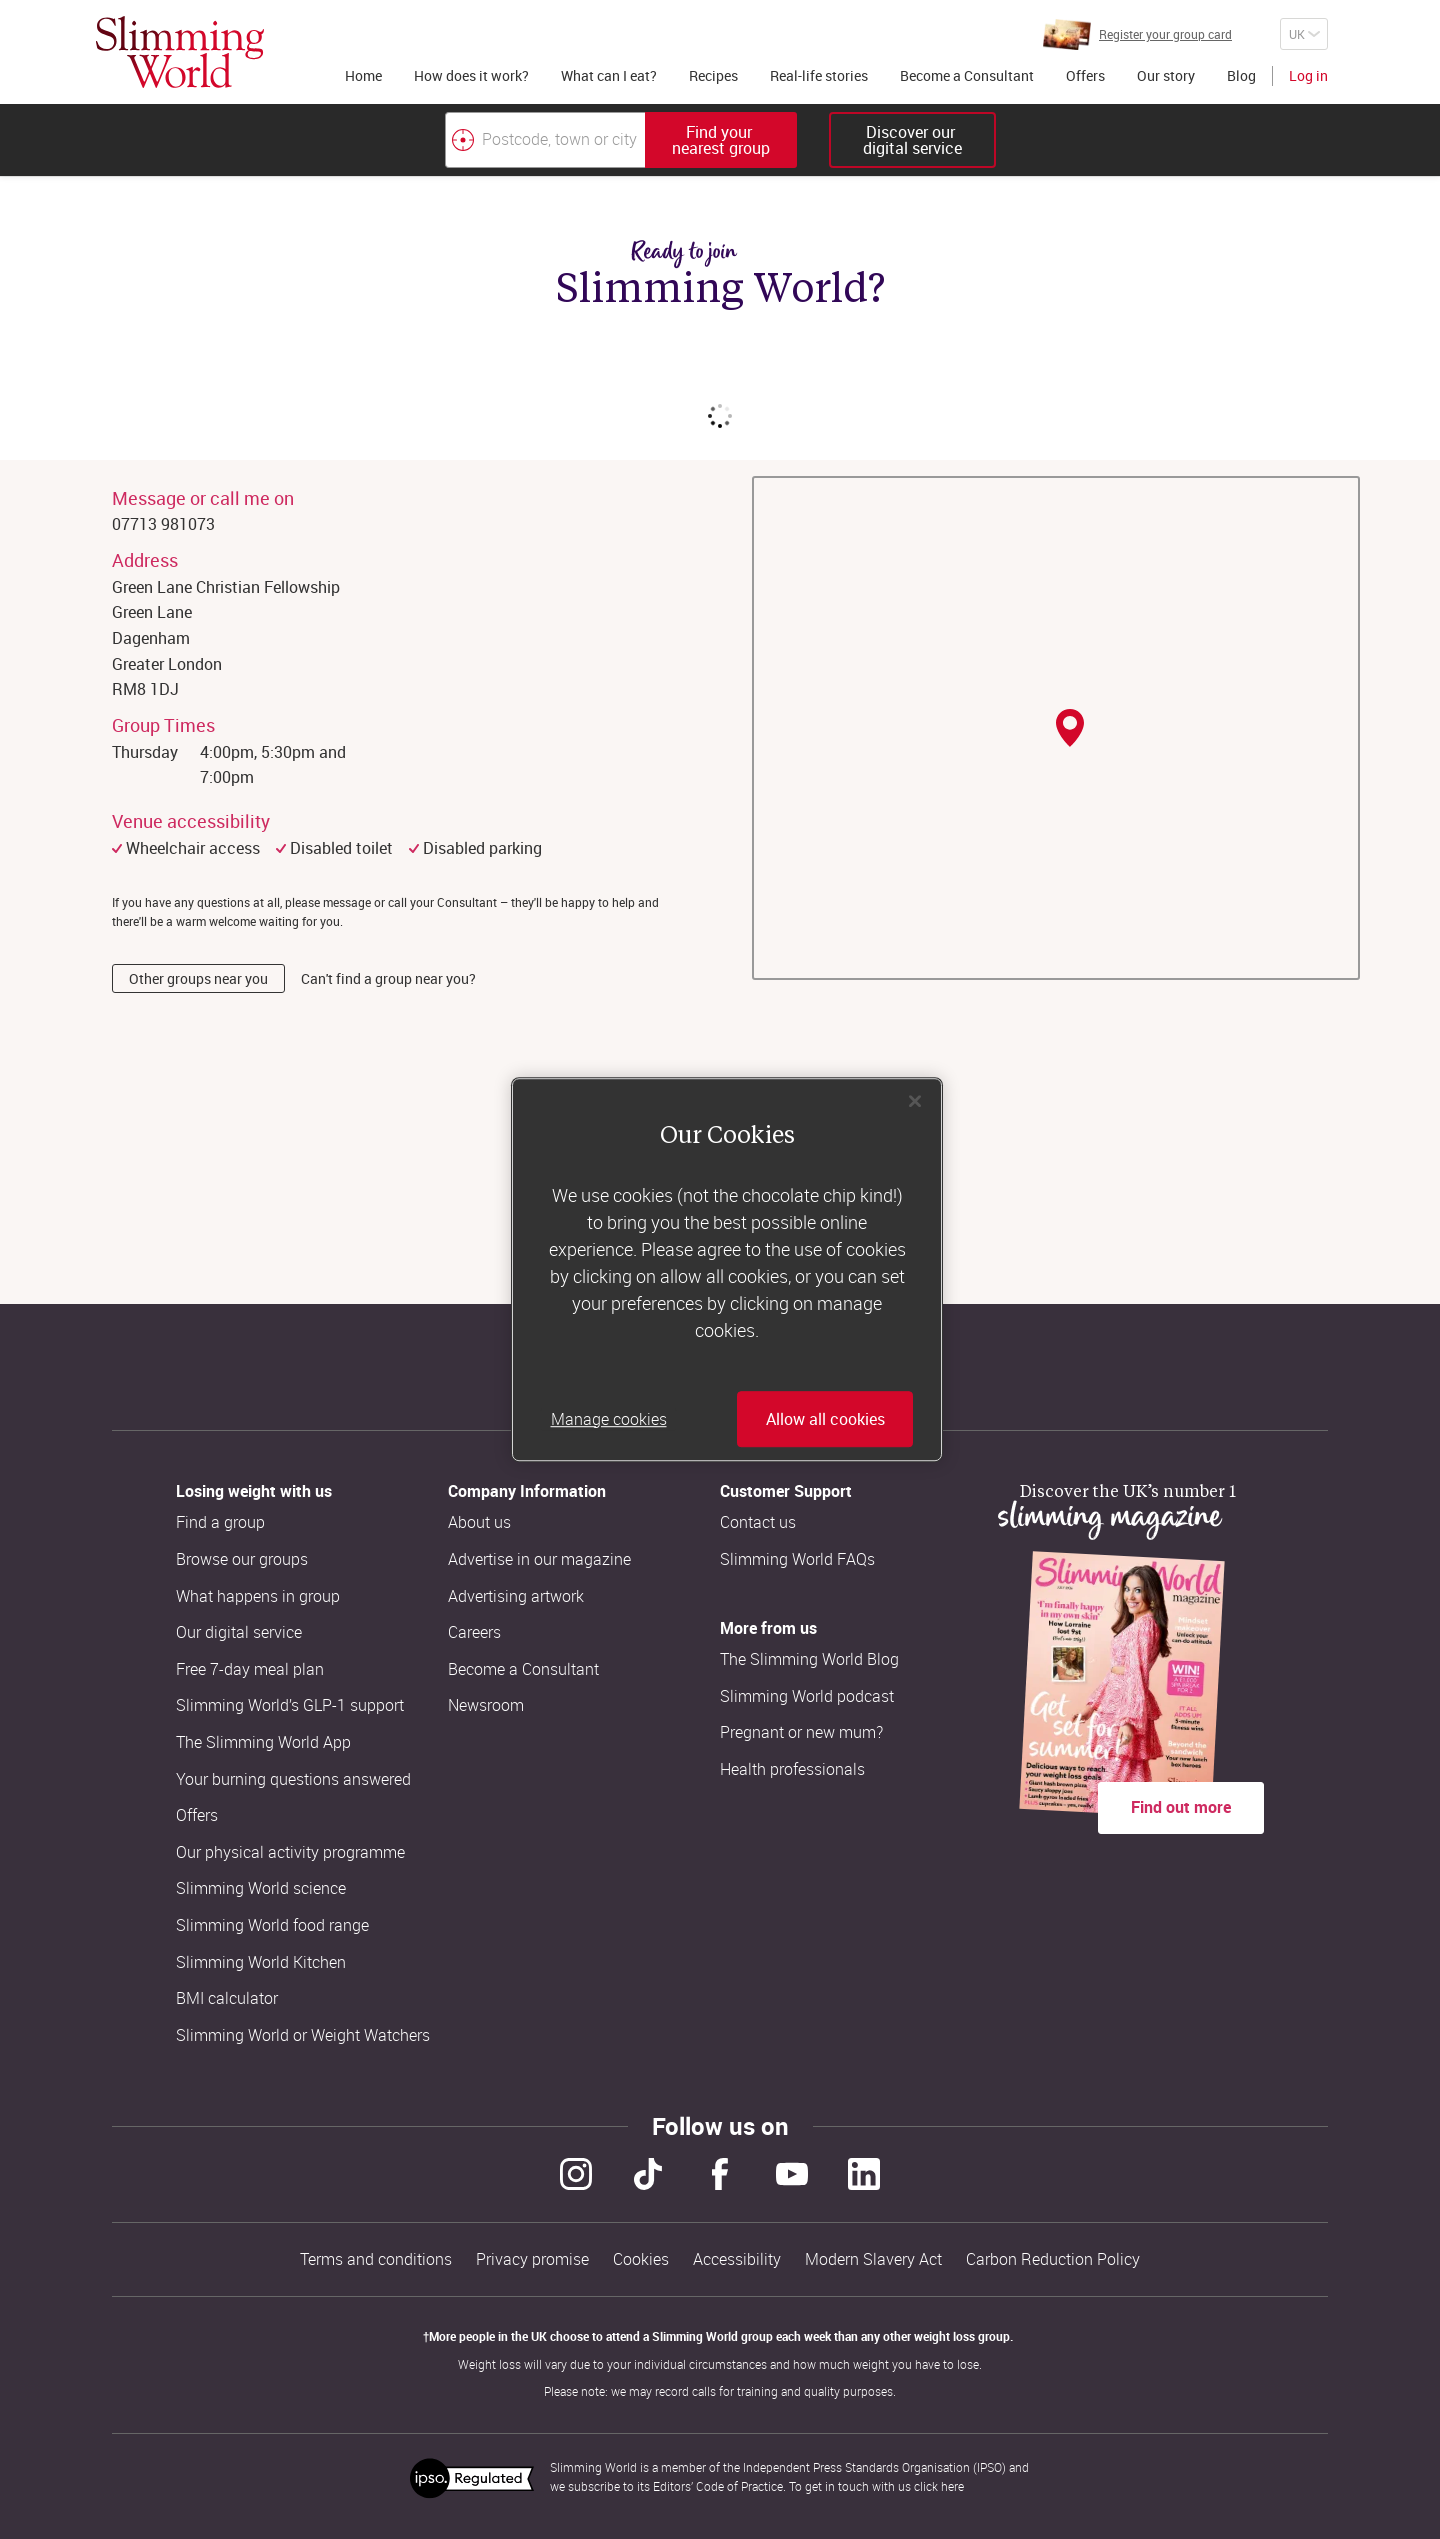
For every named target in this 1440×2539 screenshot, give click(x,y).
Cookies (641, 2259)
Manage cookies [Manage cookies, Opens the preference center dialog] (609, 1419)
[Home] (180, 52)
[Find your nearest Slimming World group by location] (463, 140)
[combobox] (621, 140)
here (952, 2486)
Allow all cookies (825, 1419)
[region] (727, 1270)
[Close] (915, 1101)
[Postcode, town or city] (545, 140)
